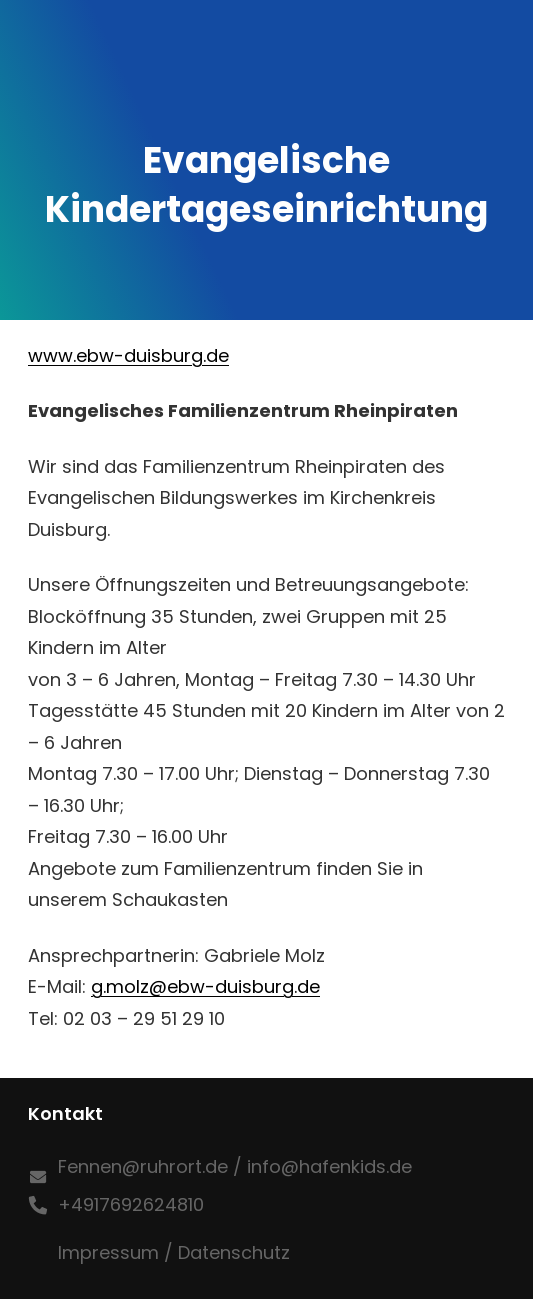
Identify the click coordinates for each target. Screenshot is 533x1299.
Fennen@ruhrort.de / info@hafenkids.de (235, 1166)
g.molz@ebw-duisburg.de (205, 986)
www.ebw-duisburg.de (128, 355)
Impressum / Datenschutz (174, 1252)
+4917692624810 (131, 1204)
